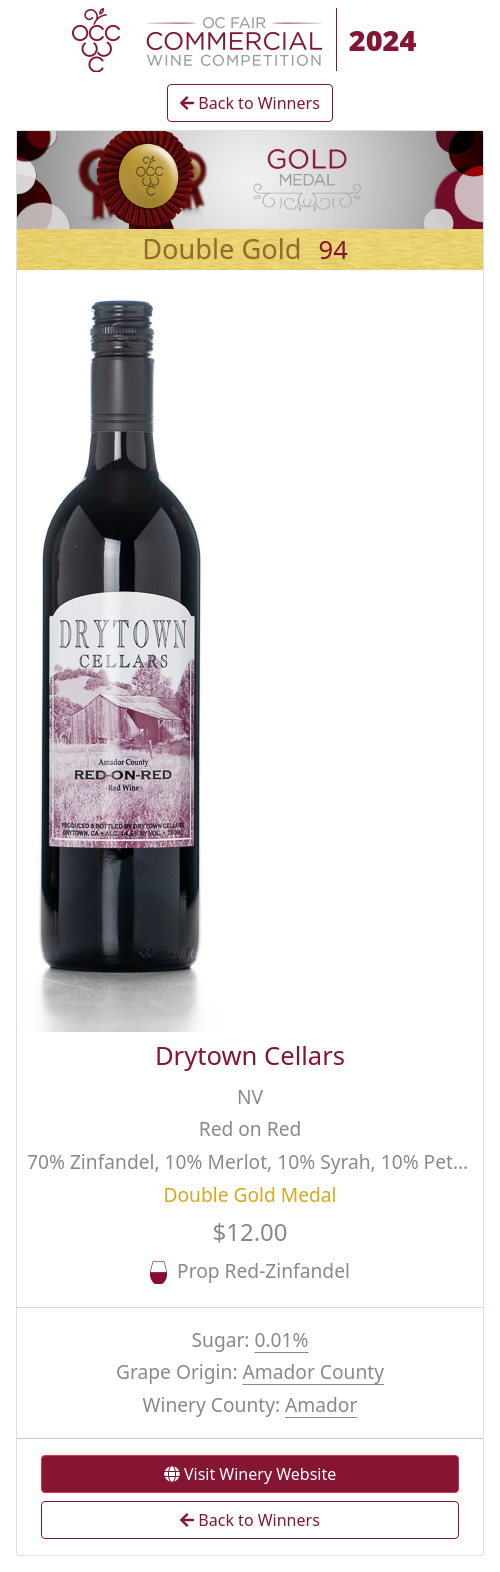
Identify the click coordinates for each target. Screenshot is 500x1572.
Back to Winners (250, 103)
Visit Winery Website (250, 1474)
